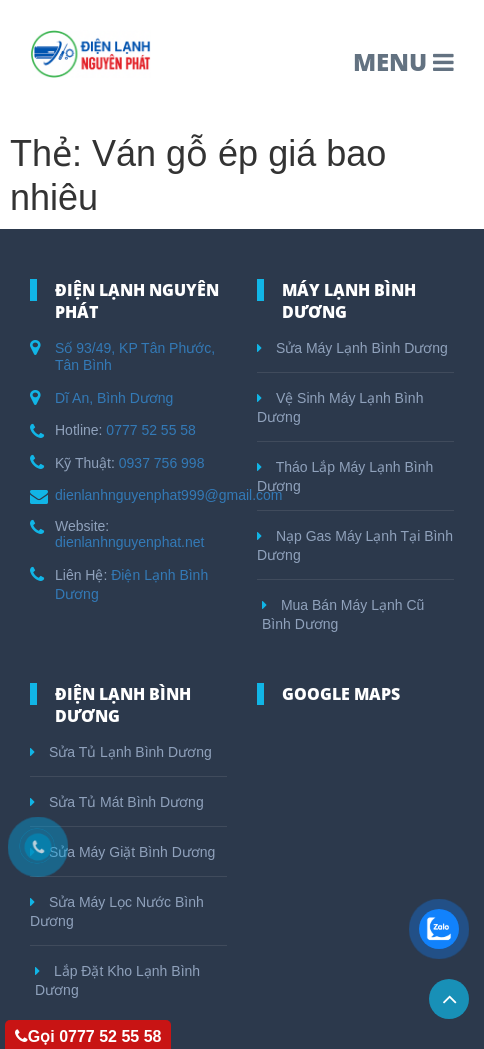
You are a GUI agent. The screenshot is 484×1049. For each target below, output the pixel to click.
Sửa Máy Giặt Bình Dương (122, 852)
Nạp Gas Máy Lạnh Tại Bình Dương (355, 545)
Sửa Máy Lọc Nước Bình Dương (117, 911)
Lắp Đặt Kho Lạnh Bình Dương (117, 980)
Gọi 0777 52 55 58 (88, 1036)
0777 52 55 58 (151, 430)
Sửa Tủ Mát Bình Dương (117, 802)
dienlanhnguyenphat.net (129, 542)
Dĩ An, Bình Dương (114, 398)
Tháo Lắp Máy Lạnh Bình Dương (345, 476)
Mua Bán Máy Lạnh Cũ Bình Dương (343, 614)
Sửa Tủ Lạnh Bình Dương (121, 752)
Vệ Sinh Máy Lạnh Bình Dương (340, 407)
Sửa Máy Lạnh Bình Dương (352, 348)
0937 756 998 (162, 463)
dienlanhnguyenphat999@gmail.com (168, 495)
